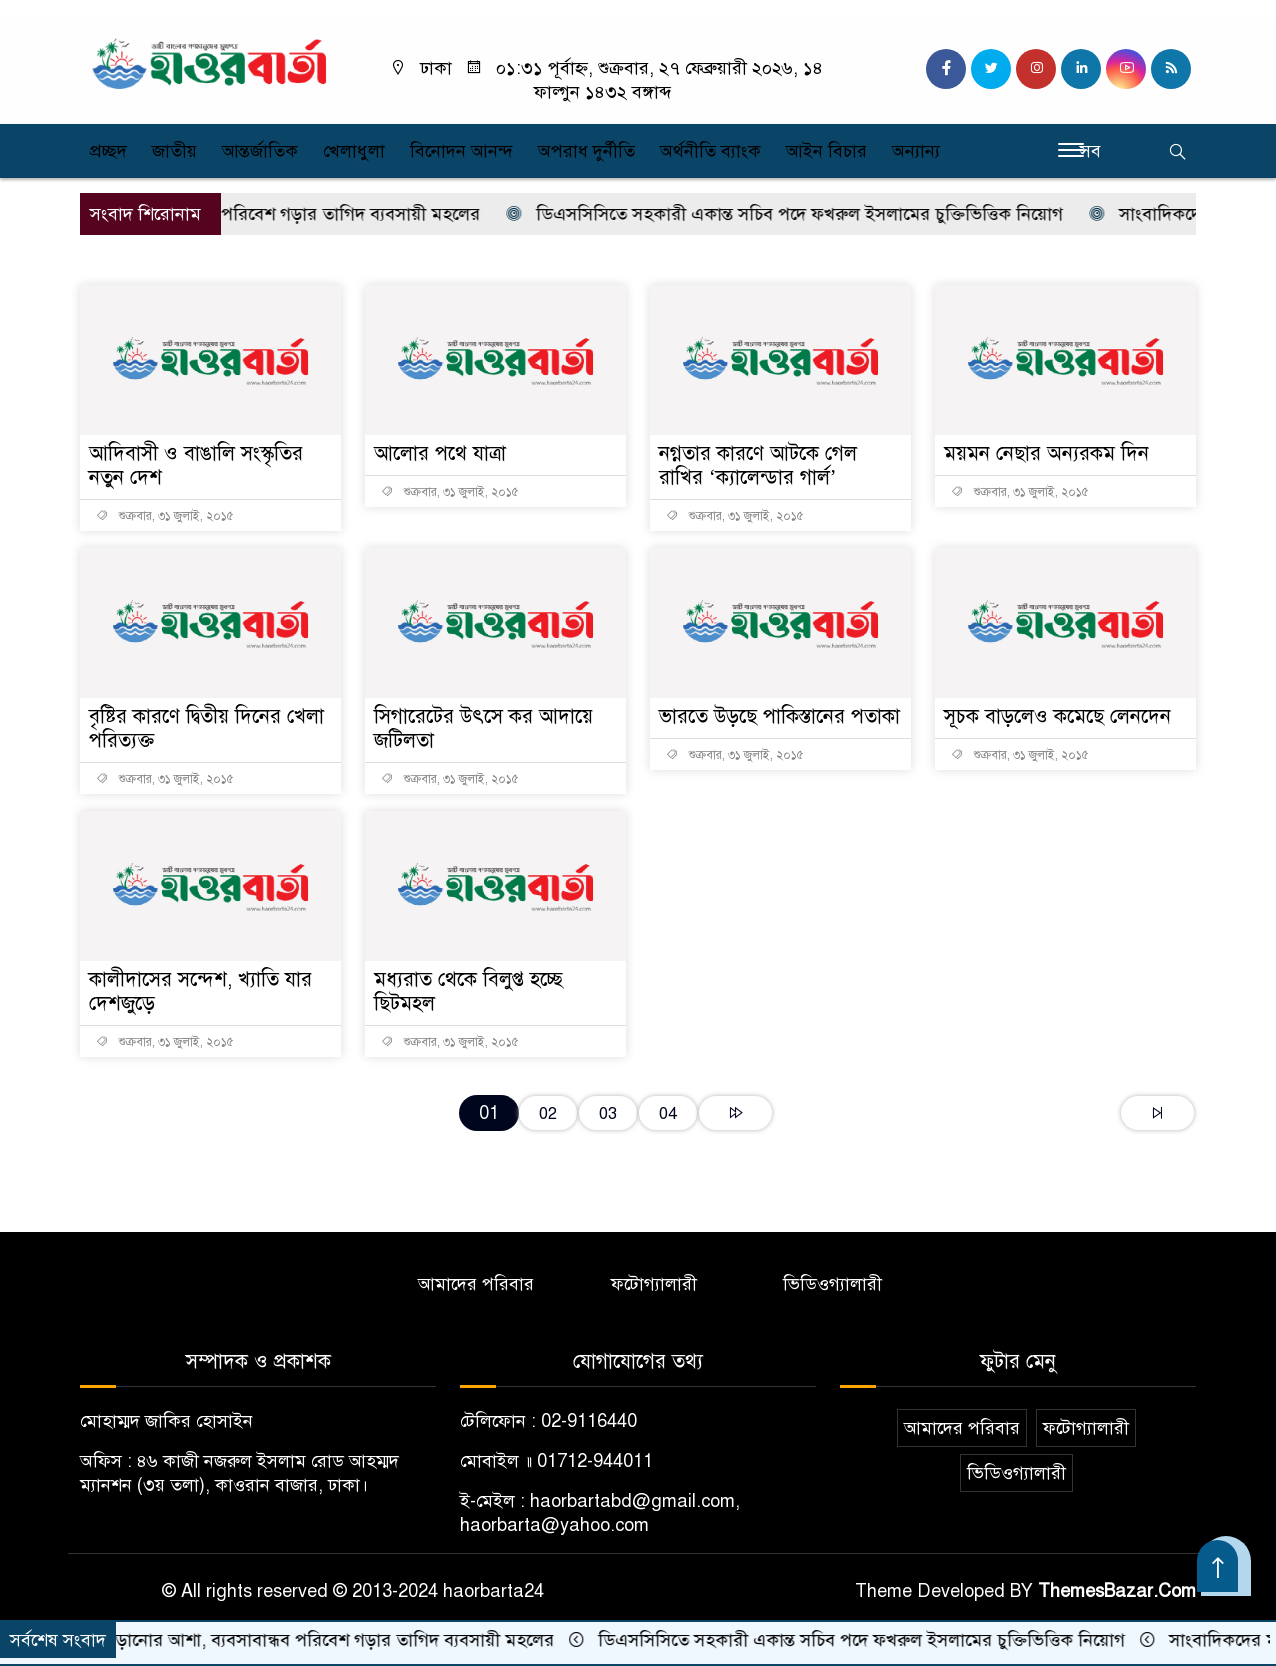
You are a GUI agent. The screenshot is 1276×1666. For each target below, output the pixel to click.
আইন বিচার (826, 151)
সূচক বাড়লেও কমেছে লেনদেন (1057, 716)
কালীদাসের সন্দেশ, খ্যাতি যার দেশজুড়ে (200, 991)
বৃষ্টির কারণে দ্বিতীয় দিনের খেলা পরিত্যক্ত (206, 728)
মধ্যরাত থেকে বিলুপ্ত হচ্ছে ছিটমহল (468, 991)
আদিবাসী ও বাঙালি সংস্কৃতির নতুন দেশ (196, 465)
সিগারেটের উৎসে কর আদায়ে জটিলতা (483, 728)
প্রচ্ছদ (108, 151)
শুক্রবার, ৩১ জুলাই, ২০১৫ (165, 516)
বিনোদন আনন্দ (461, 151)
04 (668, 1113)
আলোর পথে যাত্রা (440, 453)
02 (548, 1113)
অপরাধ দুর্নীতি (586, 151)
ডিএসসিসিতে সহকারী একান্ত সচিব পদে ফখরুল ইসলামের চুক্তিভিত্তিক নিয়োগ (801, 214)
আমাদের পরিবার (476, 1284)
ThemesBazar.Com (1117, 1591)
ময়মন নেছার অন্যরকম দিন (1046, 453)
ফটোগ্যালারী (654, 1284)
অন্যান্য (916, 151)
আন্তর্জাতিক (260, 151)
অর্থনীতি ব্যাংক (710, 151)
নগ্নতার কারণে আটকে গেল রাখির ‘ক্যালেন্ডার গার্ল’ (758, 465)
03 (608, 1113)
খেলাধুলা (354, 151)
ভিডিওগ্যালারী (832, 1284)
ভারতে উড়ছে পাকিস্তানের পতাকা (779, 716)
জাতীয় (174, 151)
